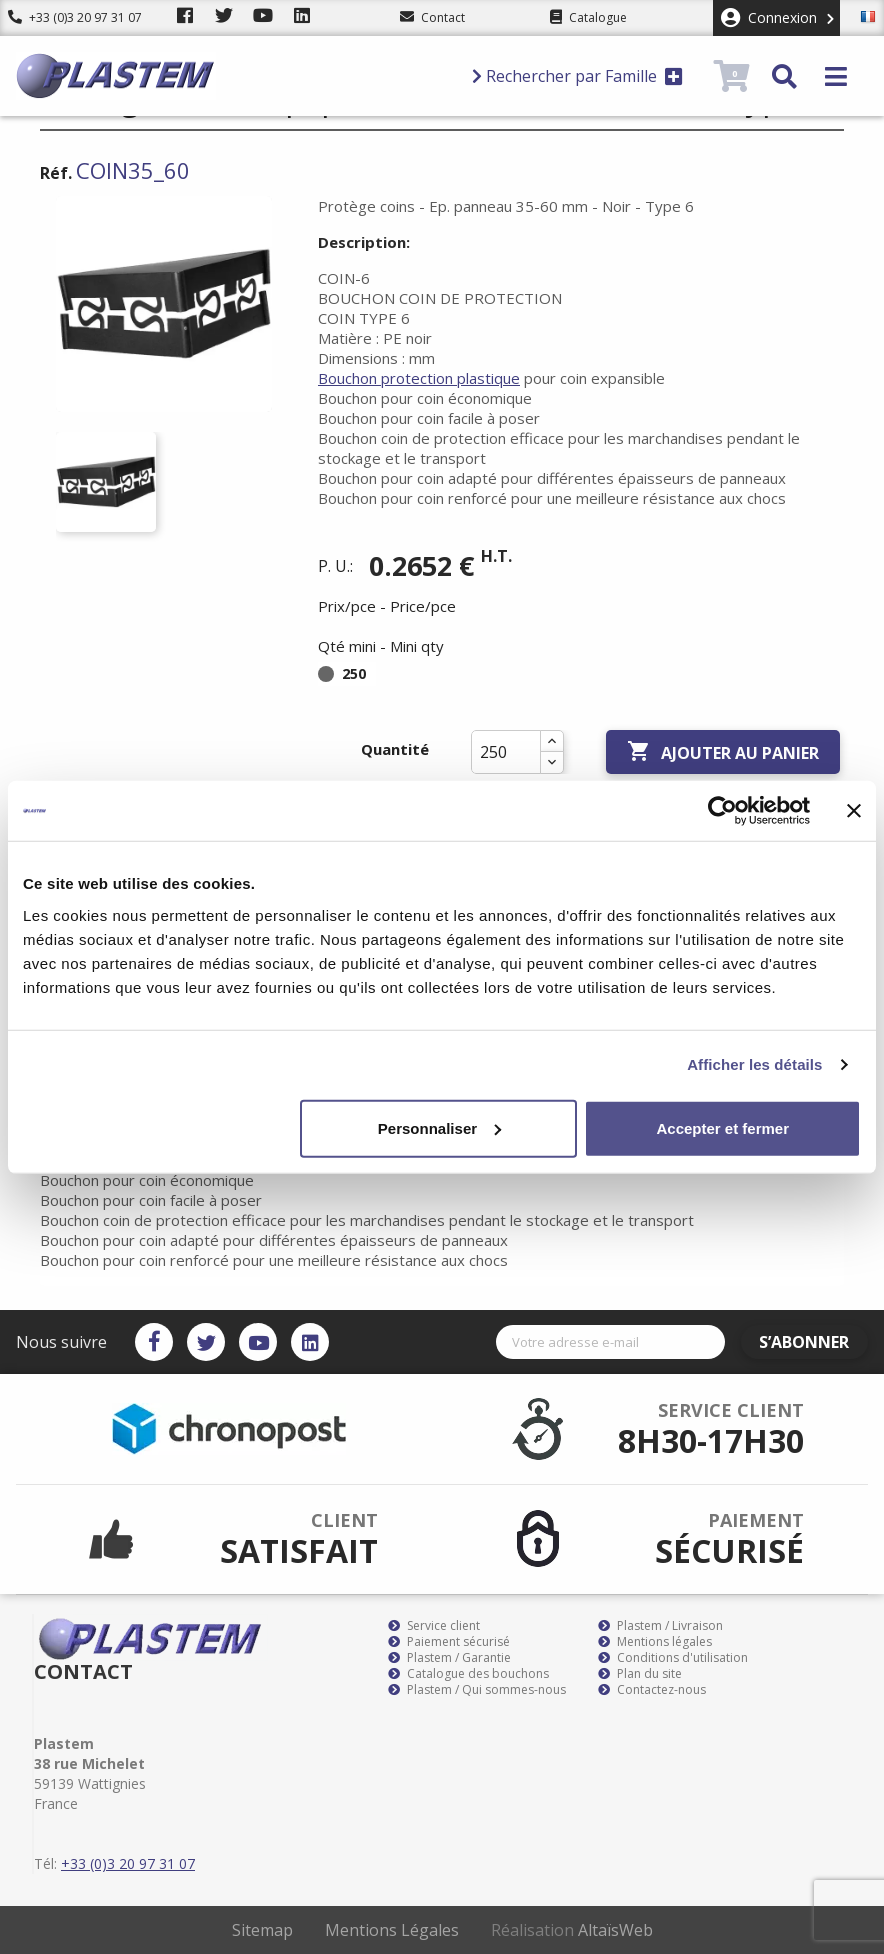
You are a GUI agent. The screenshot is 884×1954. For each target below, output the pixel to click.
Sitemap (262, 1930)
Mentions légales (655, 1642)
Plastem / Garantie (449, 1658)
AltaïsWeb (615, 1930)
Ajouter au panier (723, 752)
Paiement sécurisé (449, 1642)
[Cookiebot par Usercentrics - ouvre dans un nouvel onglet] (722, 811)
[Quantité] (506, 752)
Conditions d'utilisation (673, 1658)
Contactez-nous (652, 1690)
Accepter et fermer (722, 1127)
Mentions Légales (392, 1930)
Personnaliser (439, 1127)
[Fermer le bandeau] (854, 811)
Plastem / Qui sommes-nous (477, 1690)
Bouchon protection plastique (419, 378)
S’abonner (810, 1342)
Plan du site (640, 1674)
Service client (434, 1626)
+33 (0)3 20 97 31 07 (75, 17)
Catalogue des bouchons (468, 1674)
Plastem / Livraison (660, 1626)
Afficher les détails (754, 1064)
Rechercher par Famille (577, 76)
